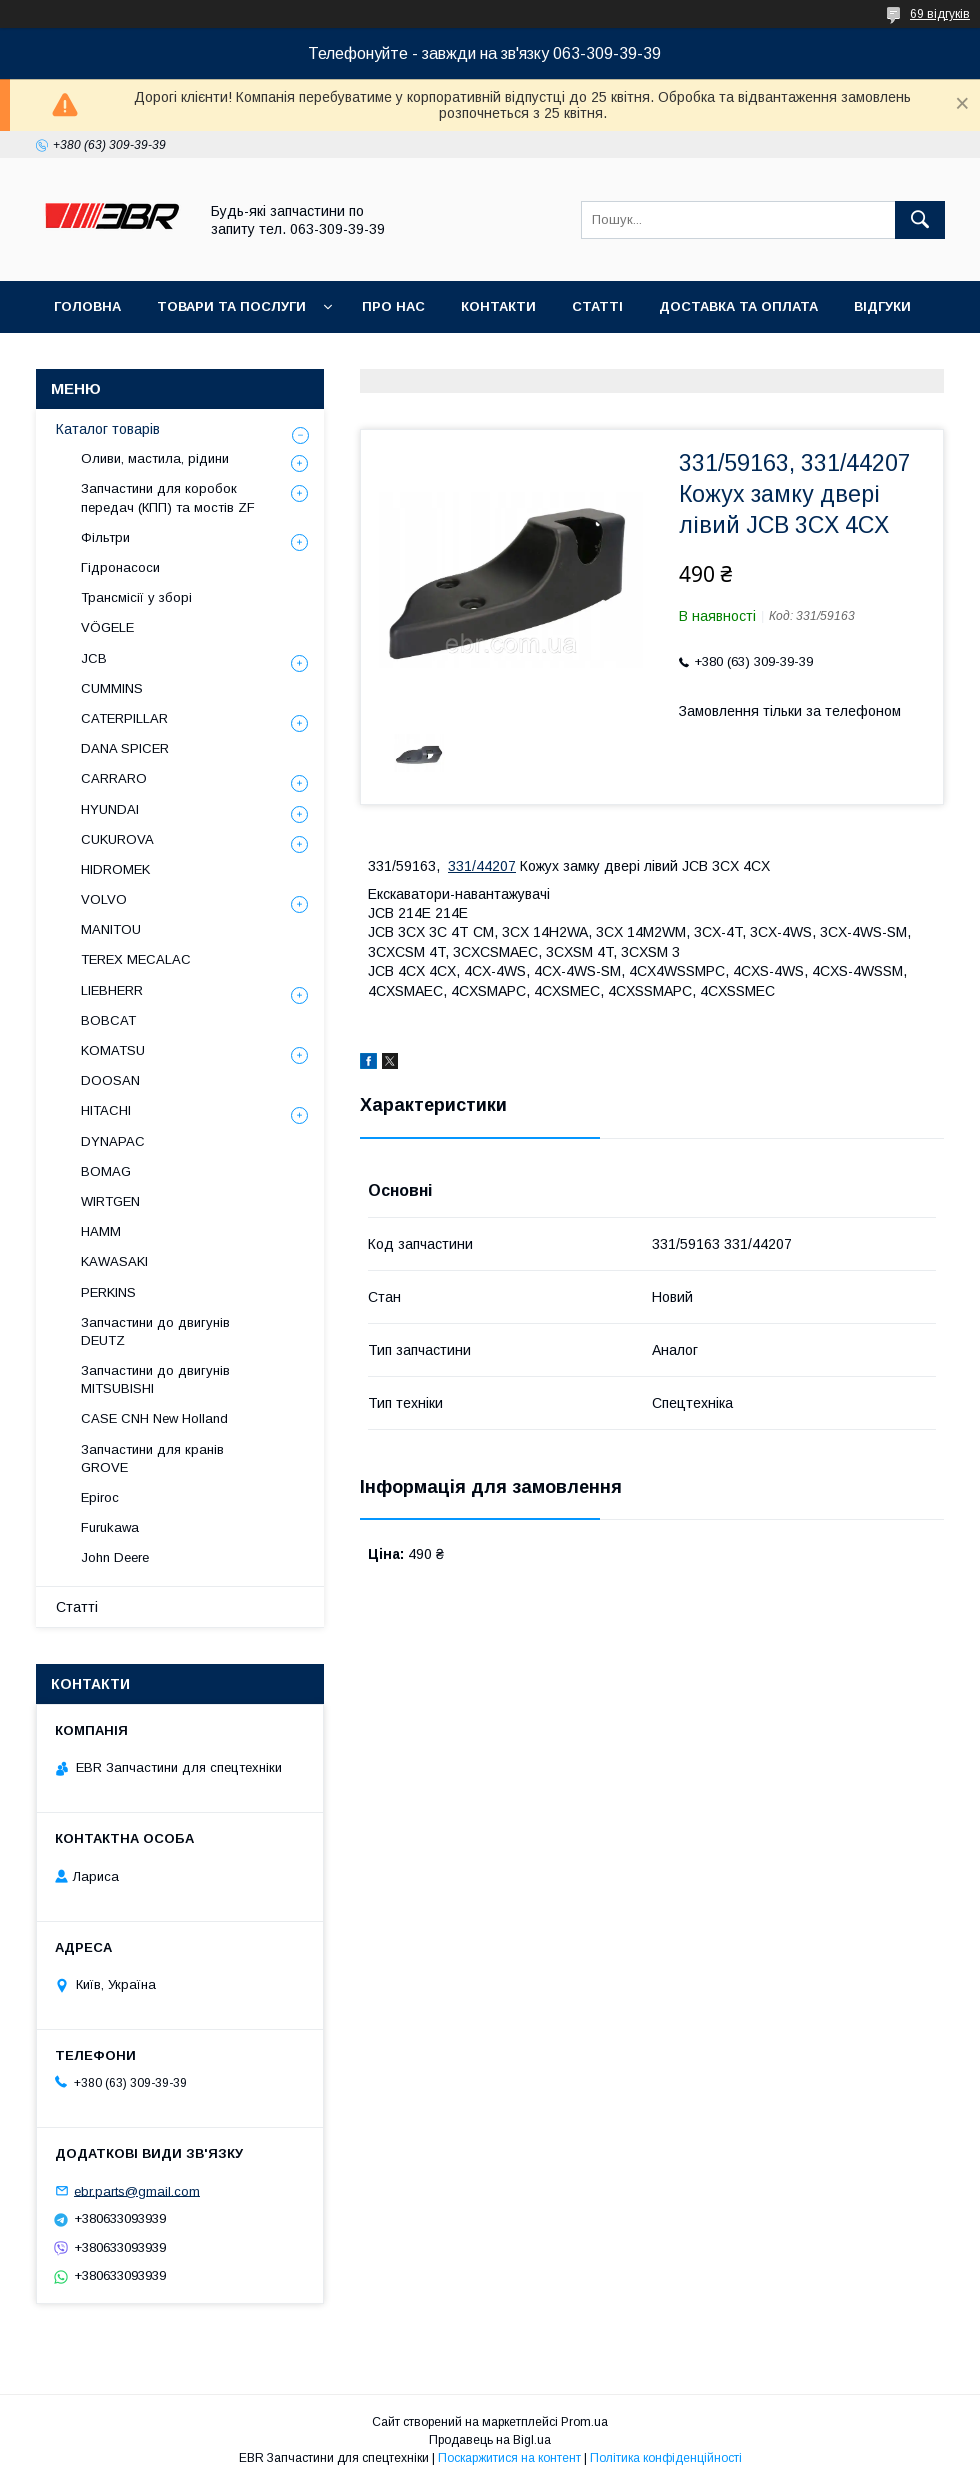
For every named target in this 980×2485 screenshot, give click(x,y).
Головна (87, 306)
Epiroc (100, 1497)
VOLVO (104, 899)
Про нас (393, 306)
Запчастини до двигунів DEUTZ (155, 1331)
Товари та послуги (231, 306)
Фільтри (105, 537)
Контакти (498, 306)
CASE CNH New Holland (154, 1418)
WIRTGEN (110, 1201)
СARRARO (114, 778)
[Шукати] (920, 220)
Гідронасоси (120, 567)
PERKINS (108, 1292)
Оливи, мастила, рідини (155, 458)
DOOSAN (110, 1080)
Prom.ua (584, 2422)
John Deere (115, 1557)
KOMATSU (113, 1050)
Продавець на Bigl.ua (490, 2440)
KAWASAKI (114, 1261)
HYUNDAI (110, 809)
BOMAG (106, 1171)
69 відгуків (940, 14)
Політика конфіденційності (666, 2458)
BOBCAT (108, 1020)
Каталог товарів (108, 429)
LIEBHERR (112, 990)
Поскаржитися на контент (509, 2458)
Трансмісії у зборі (136, 597)
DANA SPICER (125, 748)
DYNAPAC (113, 1141)
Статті (597, 306)
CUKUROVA (117, 839)
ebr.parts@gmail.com (137, 2190)
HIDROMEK (115, 869)
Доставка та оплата (738, 306)
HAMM (101, 1231)
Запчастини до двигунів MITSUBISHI (155, 1379)
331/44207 (482, 866)
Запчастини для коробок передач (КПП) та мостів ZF (168, 497)
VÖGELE (107, 627)
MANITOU (111, 929)
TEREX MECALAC (136, 959)
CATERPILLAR (124, 718)
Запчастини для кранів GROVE (152, 1458)
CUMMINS (112, 688)
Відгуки (882, 306)
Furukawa (110, 1527)
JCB (94, 658)
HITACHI (106, 1110)
